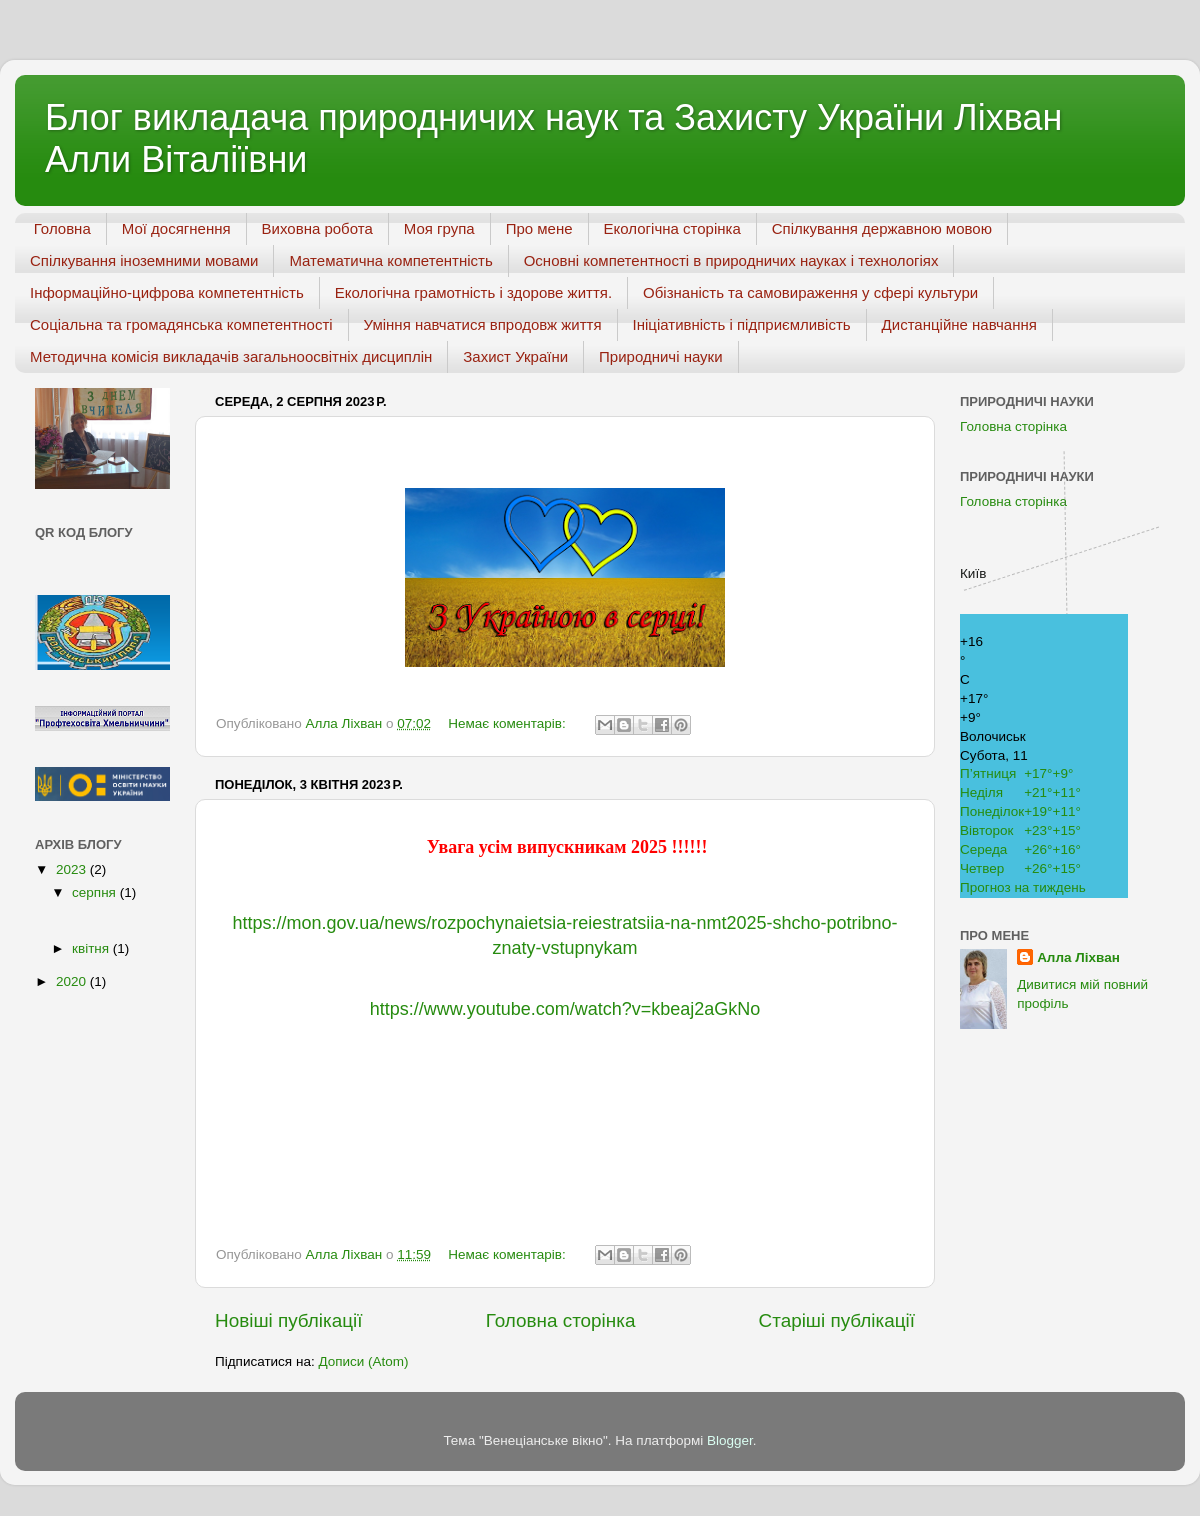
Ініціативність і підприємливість (742, 324)
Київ (973, 573)
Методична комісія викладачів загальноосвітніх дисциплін (231, 356)
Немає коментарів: (508, 723)
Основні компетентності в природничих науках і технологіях (731, 260)
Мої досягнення (176, 228)
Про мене (539, 228)
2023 (73, 869)
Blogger (730, 1440)
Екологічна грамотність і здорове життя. (473, 292)
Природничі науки (661, 356)
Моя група (439, 228)
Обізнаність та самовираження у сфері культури (810, 292)
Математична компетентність (390, 260)
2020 (73, 981)
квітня (92, 948)
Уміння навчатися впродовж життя (483, 324)
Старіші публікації (837, 1320)
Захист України (515, 356)
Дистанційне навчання (959, 324)
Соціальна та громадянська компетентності (181, 324)
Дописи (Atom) (363, 1361)
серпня (96, 892)
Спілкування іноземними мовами (144, 260)
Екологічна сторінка (672, 228)
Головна (62, 228)
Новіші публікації (289, 1320)
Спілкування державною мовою (882, 228)
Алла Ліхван (1078, 957)
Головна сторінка (561, 1320)
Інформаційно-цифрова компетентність (167, 292)
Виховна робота (317, 228)
